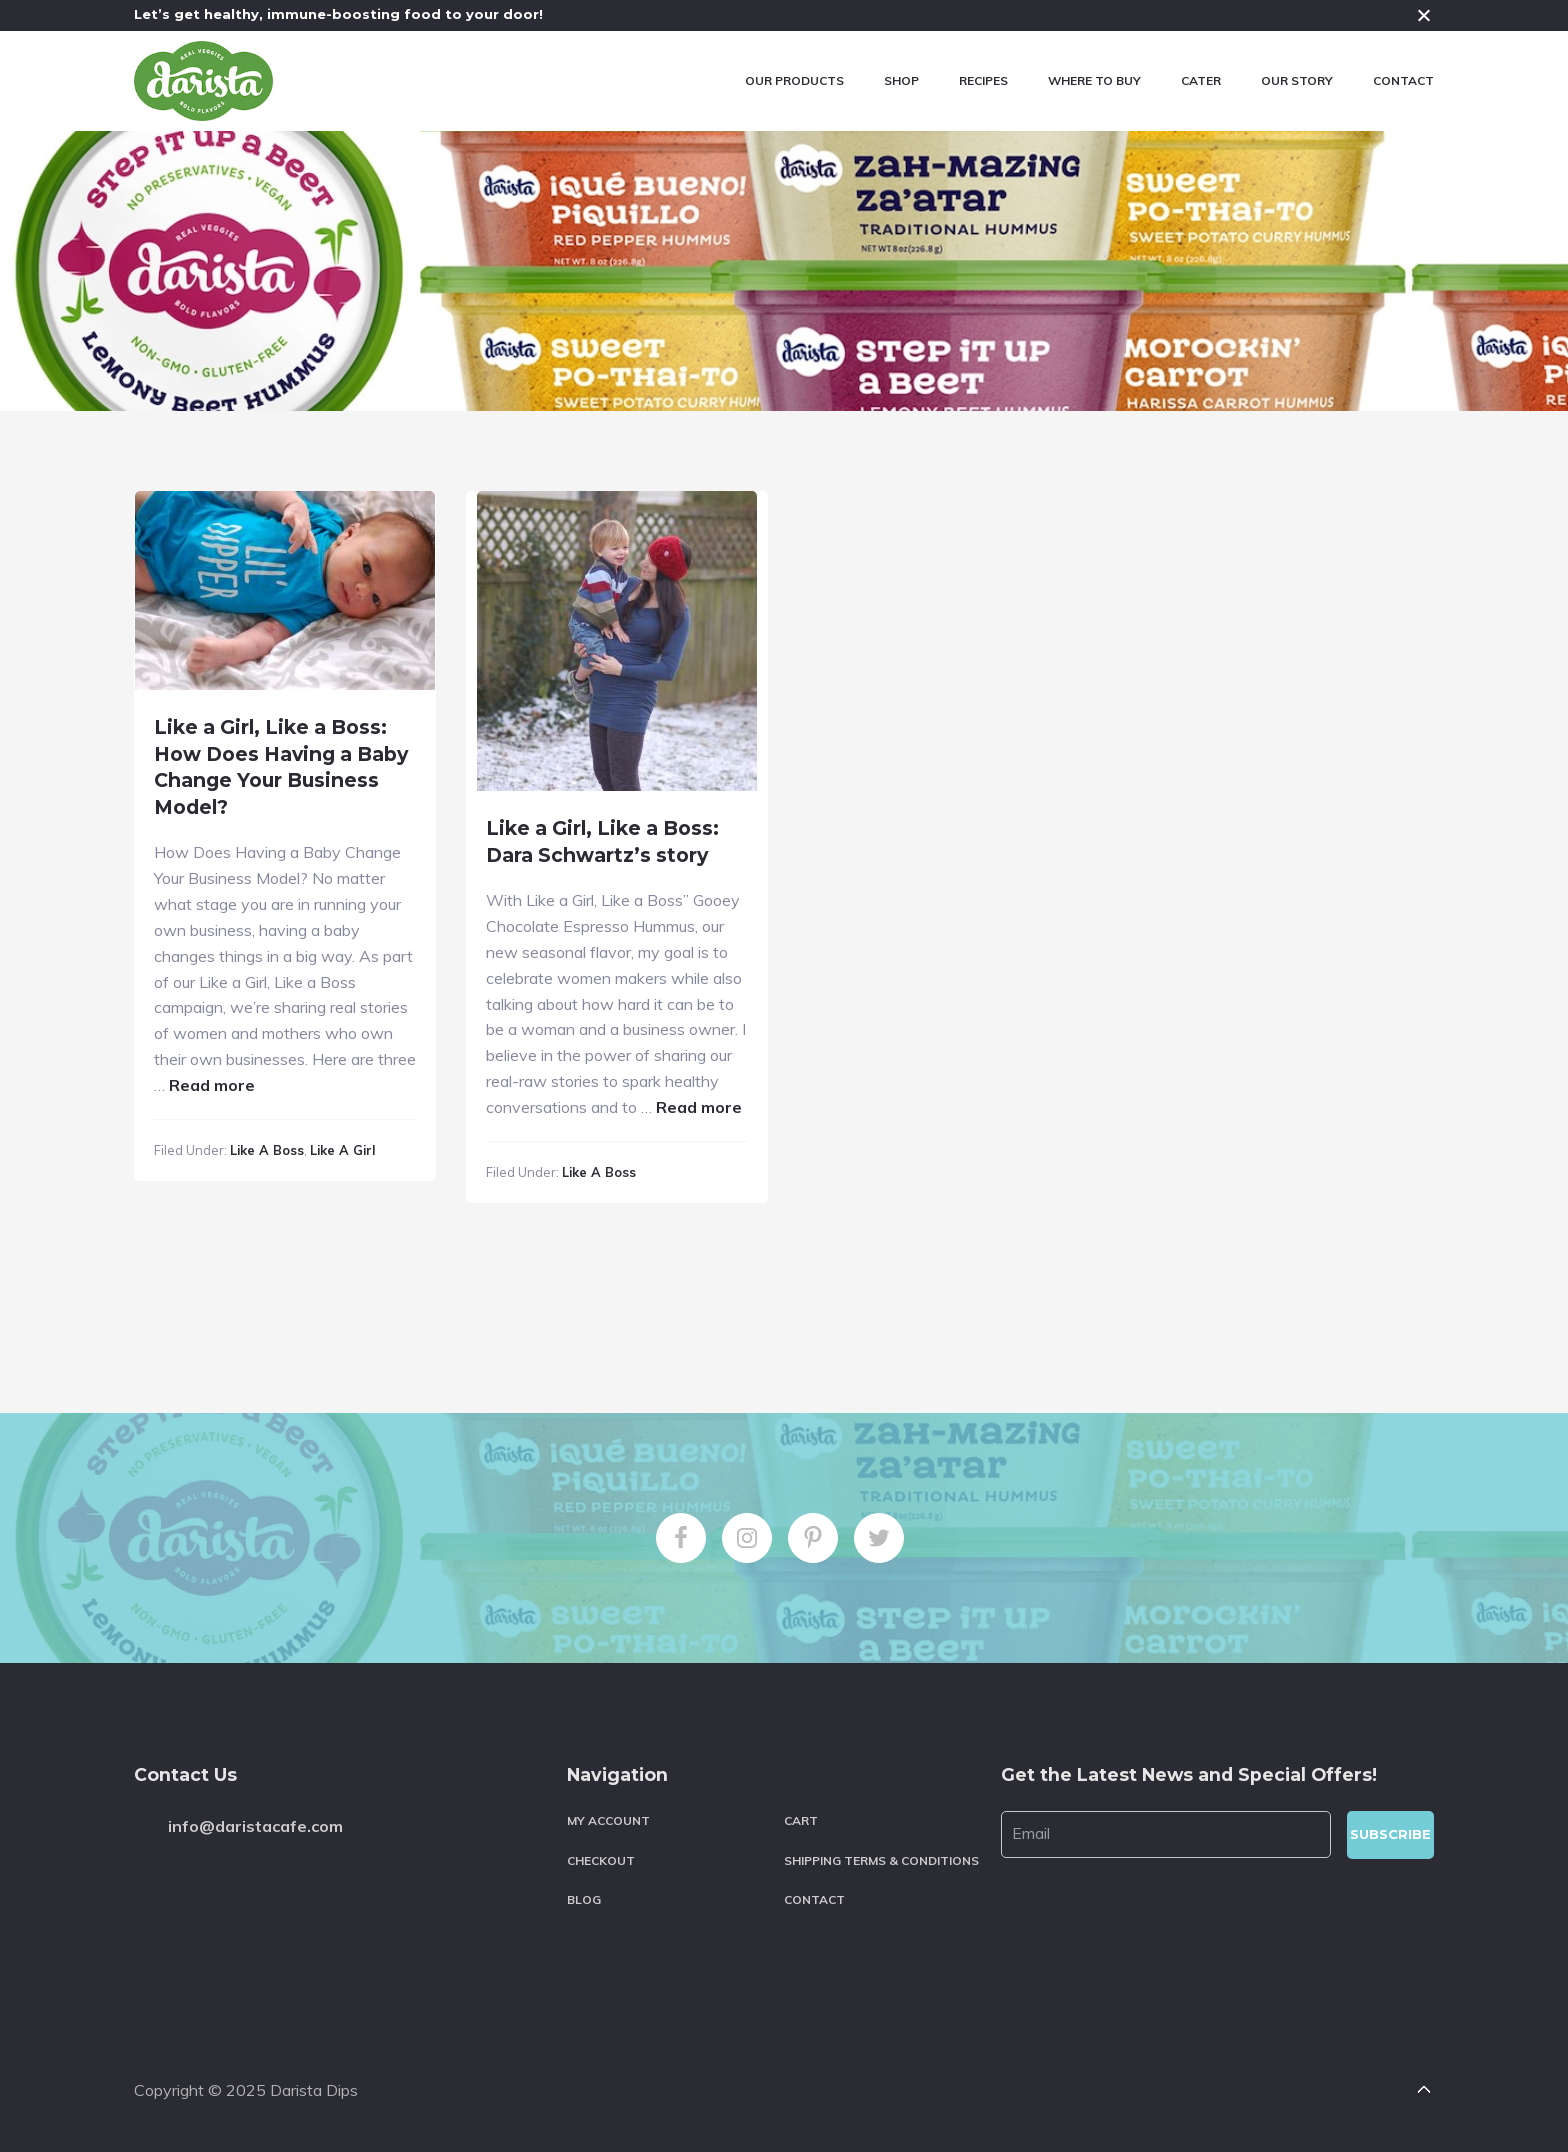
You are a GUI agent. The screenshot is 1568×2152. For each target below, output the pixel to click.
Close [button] (1424, 15)
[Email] (1166, 1834)
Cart (801, 1820)
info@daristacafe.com (255, 1826)
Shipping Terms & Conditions (881, 1860)
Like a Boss (267, 1150)
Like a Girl (342, 1150)
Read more (212, 1085)
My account (608, 1820)
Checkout (601, 1860)
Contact (814, 1899)
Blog (584, 1899)
